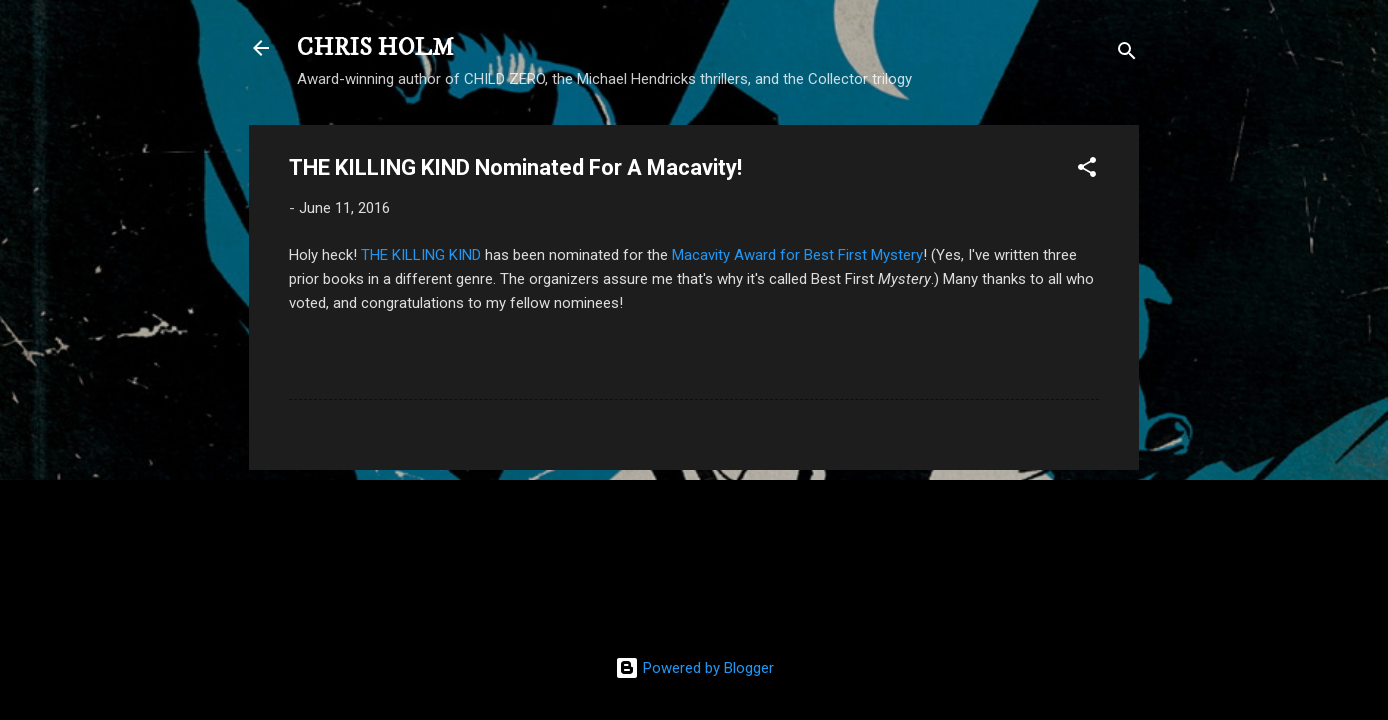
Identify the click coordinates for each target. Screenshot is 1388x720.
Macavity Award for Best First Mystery (797, 255)
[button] (1087, 170)
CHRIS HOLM (375, 48)
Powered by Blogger (694, 668)
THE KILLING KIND (421, 255)
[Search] (1127, 54)
